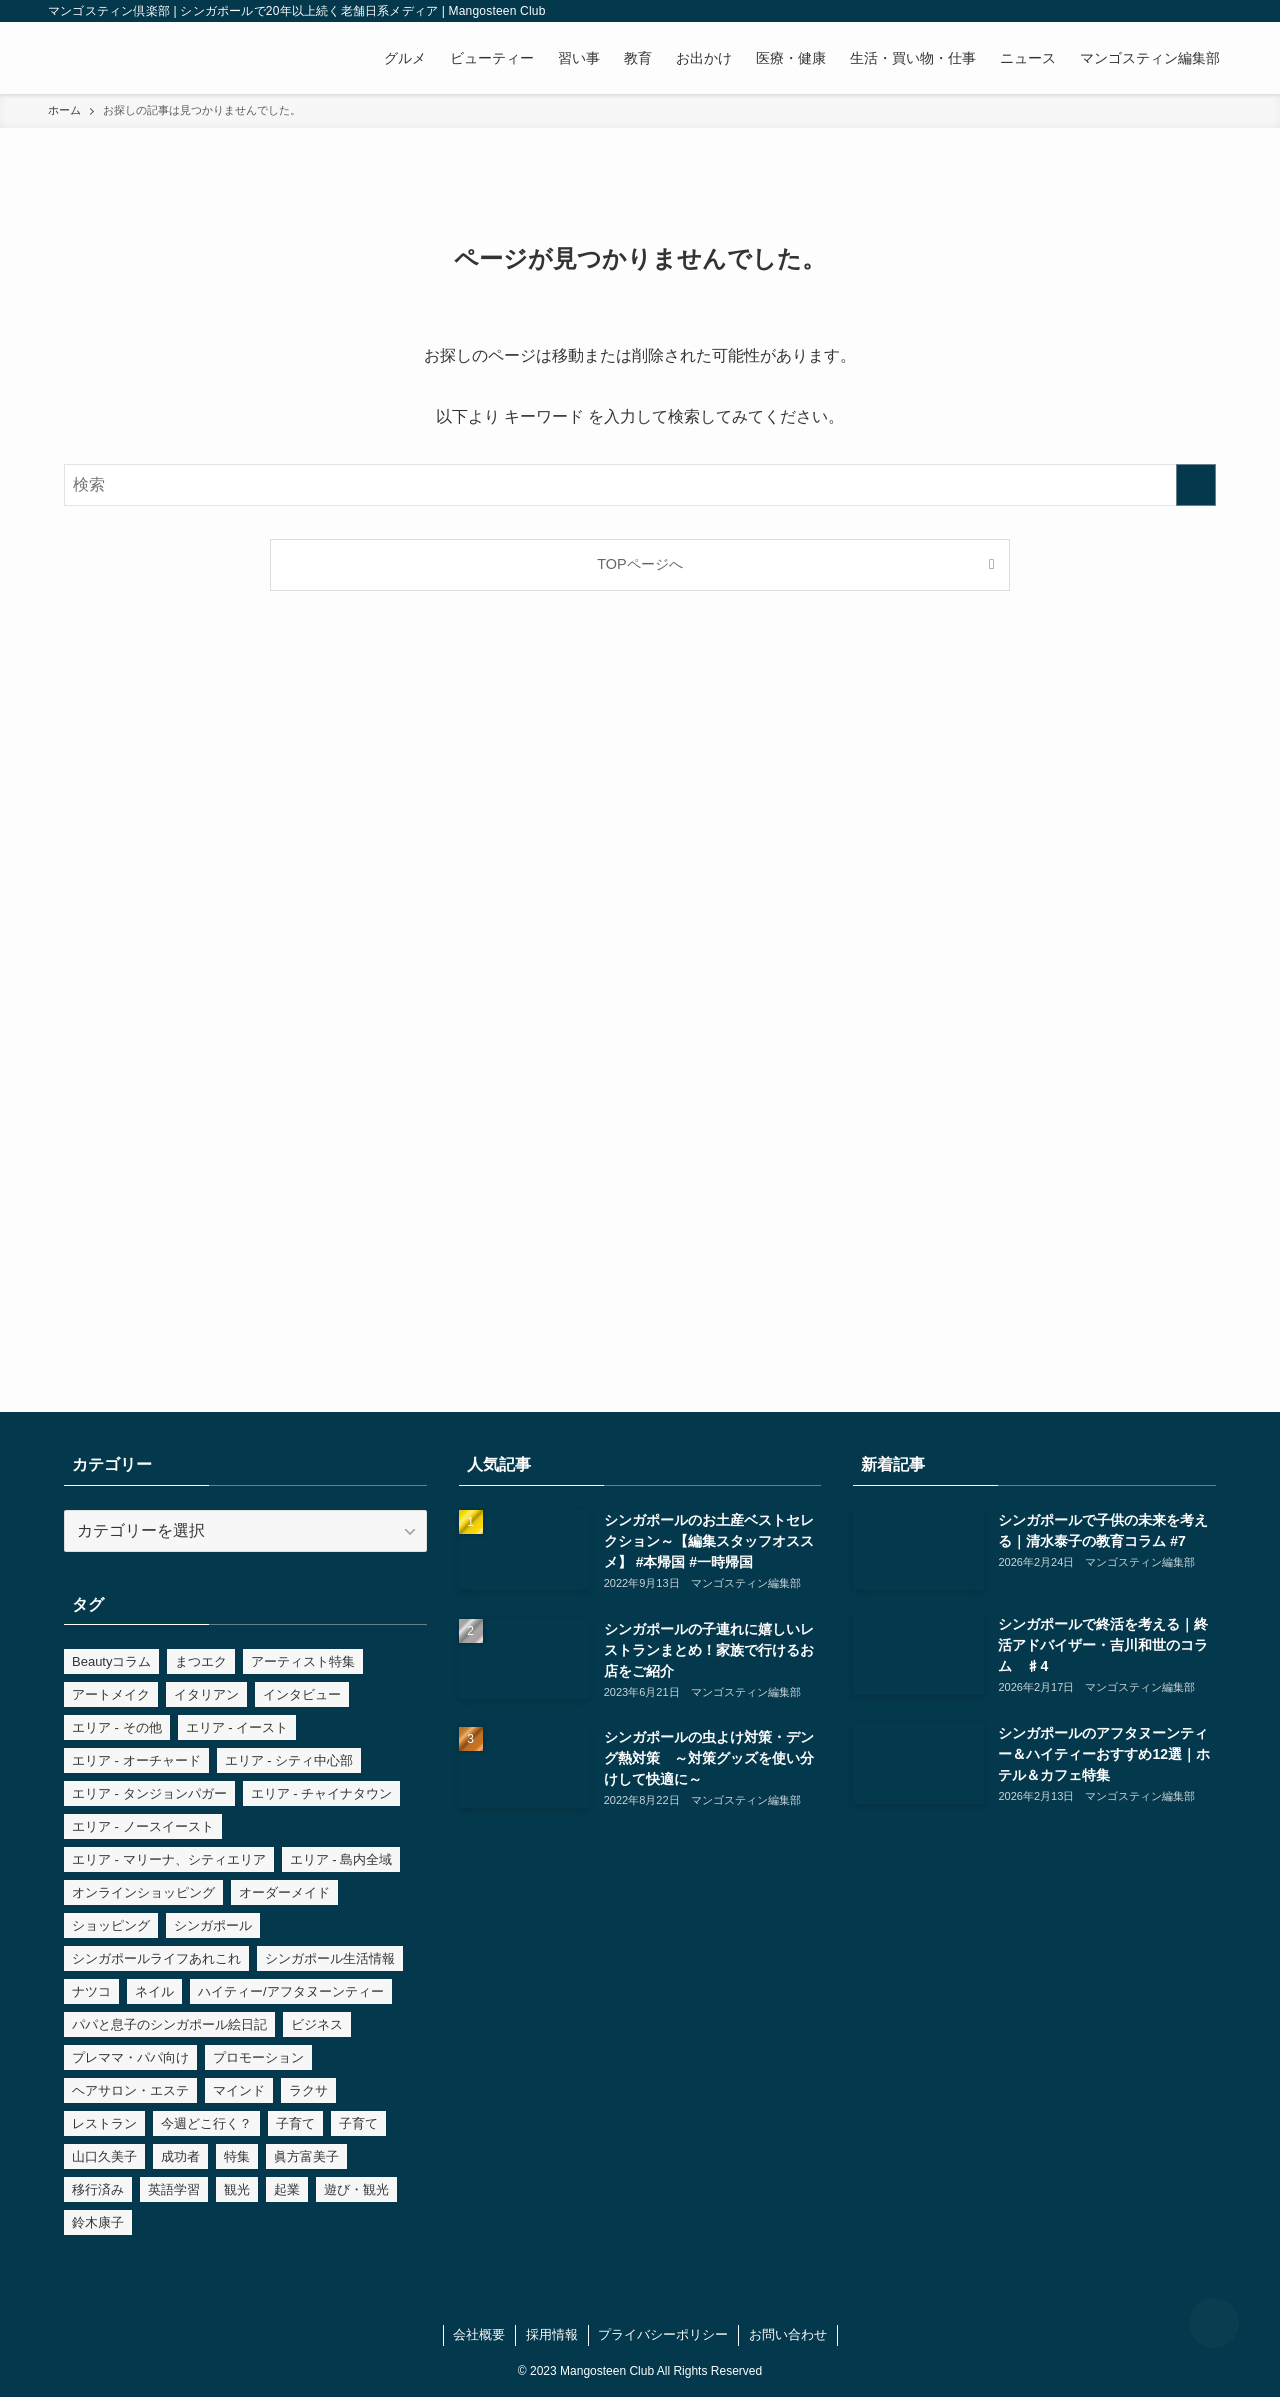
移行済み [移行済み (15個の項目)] (98, 2189)
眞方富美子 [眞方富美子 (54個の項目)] (306, 2156)
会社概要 (479, 2334)
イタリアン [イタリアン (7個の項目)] (206, 1694)
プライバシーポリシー (663, 2334)
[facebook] (1115, 11)
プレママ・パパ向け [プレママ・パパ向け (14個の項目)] (130, 2057)
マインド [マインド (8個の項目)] (239, 2090)
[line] (1167, 11)
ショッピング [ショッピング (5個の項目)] (111, 1925)
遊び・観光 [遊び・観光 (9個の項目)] (356, 2189)
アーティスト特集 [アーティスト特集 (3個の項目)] (303, 1661)
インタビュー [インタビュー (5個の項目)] (302, 1694)
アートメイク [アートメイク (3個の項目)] (111, 1694)
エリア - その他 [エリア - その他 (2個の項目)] (117, 1727)
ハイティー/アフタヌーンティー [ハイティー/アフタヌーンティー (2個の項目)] (291, 1991)
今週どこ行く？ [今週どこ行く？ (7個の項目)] (206, 2123)
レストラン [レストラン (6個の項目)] (104, 2123)
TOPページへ (639, 564)
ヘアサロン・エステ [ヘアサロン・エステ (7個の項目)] (130, 2090)
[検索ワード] (640, 485)
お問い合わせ (788, 2334)
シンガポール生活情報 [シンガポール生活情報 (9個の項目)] (330, 1958)
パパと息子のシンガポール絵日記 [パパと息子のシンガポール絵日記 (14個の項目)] (169, 2024)
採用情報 (552, 2334)
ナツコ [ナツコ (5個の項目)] (91, 1991)
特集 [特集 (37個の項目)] (237, 2156)
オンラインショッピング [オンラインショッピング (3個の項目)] (143, 1892)
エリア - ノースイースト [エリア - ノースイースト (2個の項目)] (143, 1826)
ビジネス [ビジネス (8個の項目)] (317, 2024)
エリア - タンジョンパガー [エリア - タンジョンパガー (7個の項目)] (149, 1793)
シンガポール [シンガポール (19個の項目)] (213, 1925)
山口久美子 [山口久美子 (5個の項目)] (104, 2156)
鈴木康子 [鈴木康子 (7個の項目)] (98, 2222)
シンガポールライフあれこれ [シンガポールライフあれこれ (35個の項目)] (156, 1958)
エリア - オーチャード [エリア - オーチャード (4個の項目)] (136, 1760)
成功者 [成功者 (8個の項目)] (180, 2156)
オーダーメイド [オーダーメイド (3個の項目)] (284, 1892)
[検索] (1219, 11)
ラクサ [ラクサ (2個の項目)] (308, 2090)
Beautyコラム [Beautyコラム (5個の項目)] (111, 1661)
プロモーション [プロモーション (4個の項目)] (258, 2057)
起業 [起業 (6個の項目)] (287, 2189)
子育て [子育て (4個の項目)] (358, 2123)
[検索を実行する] (1196, 485)
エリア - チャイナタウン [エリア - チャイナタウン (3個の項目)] (322, 1793)
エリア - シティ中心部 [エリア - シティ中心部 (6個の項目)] (289, 1760)
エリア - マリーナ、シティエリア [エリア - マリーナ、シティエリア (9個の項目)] (169, 1859)
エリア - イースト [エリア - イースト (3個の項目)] (237, 1727)
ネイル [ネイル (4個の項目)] (154, 1991)
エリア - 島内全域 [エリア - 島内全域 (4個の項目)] (341, 1859)
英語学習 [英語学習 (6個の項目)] (174, 2189)
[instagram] (1141, 11)
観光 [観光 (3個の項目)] (237, 2189)
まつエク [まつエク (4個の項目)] (201, 1661)
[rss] (1193, 11)
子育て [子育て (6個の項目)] (295, 2123)
